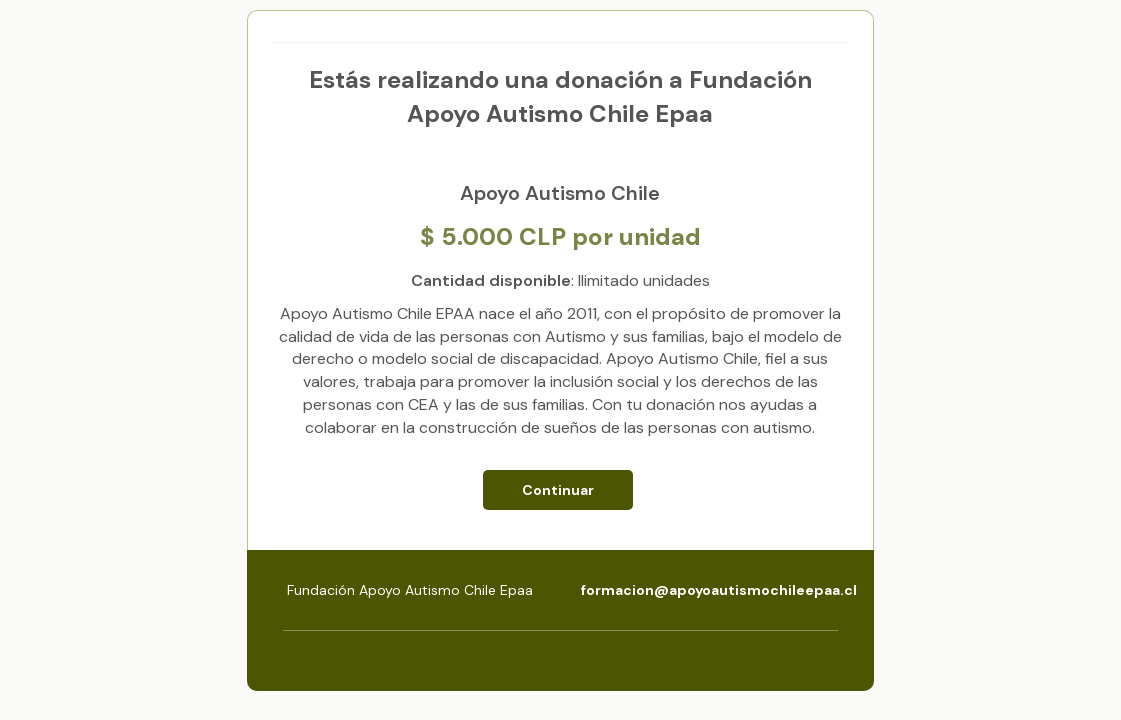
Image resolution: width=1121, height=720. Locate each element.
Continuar (558, 490)
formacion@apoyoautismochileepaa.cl (719, 590)
